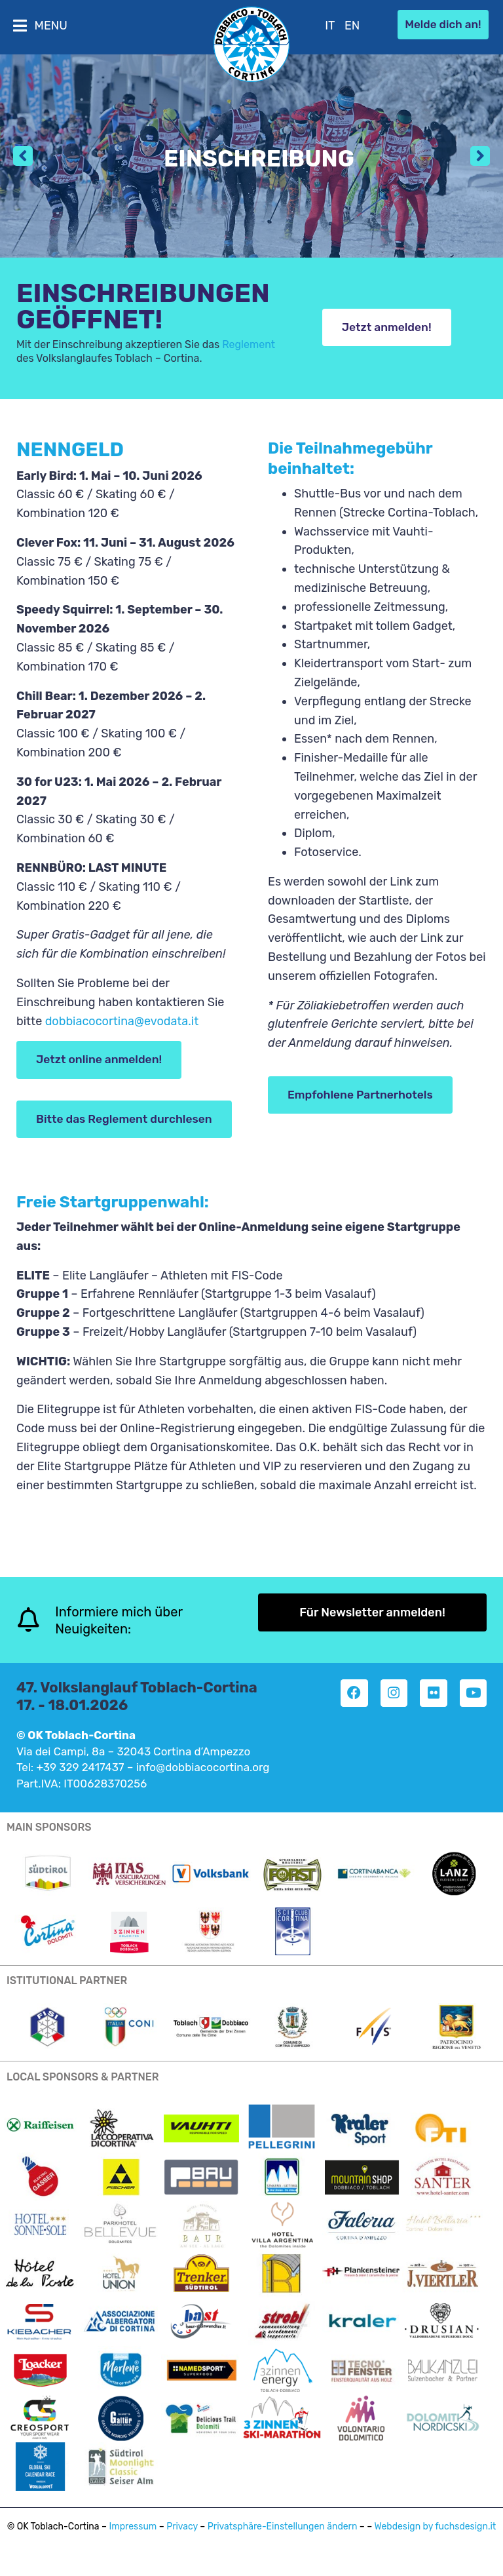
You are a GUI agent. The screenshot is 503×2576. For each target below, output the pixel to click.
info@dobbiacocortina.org (203, 1779)
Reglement (248, 344)
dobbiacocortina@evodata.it (122, 1021)
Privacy (182, 2539)
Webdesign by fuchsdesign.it (435, 2539)
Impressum (133, 2539)
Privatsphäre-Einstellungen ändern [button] (283, 2539)
